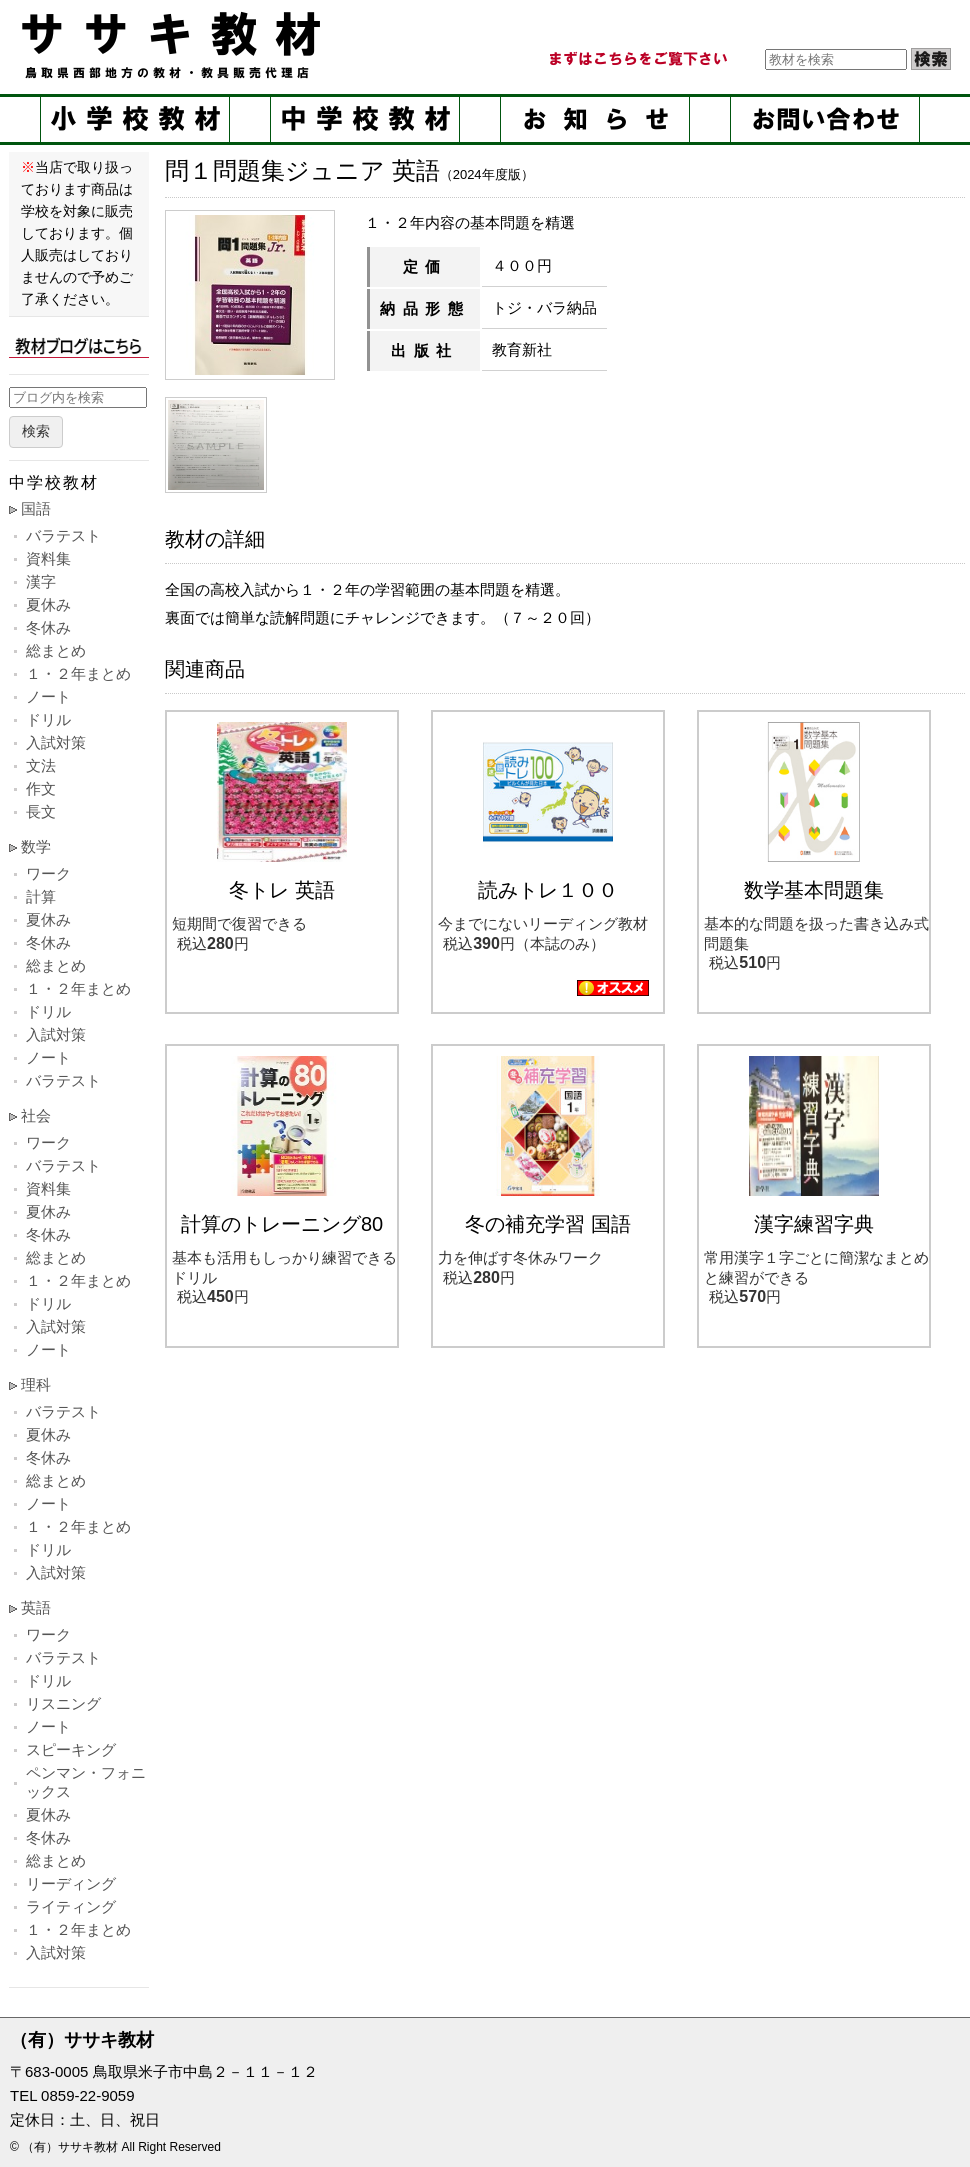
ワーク (48, 873)
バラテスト (63, 535)
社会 (36, 1115)
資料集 (48, 558)
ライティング (71, 1906)
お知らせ (595, 119)
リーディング (71, 1883)
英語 (36, 1607)
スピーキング (71, 1749)
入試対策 (56, 742)
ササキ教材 (175, 45)
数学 (36, 846)
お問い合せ (825, 119)
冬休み (48, 627)
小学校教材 (135, 119)
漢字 (41, 581)
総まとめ (56, 650)
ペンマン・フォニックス (86, 1782)
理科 (36, 1384)
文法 (41, 765)
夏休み (48, 604)
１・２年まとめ (78, 673)
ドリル (48, 719)
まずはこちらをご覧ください (637, 59)
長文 (41, 811)
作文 (41, 788)
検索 (36, 431)
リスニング (63, 1703)
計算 (41, 896)
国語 (36, 508)
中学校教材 (365, 119)
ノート (48, 696)
